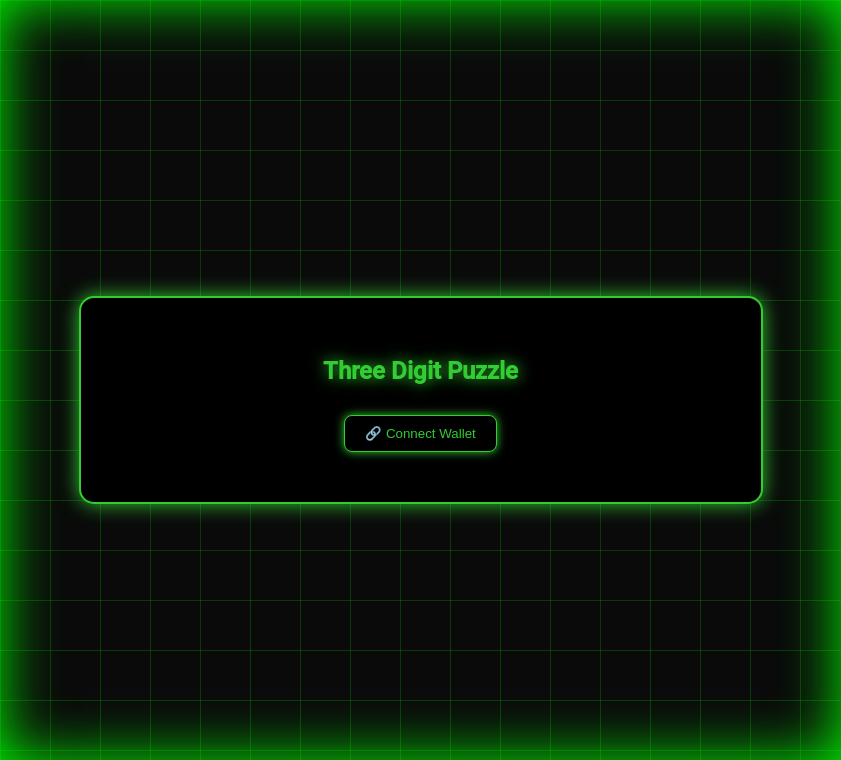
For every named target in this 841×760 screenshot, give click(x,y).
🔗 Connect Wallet (420, 433)
